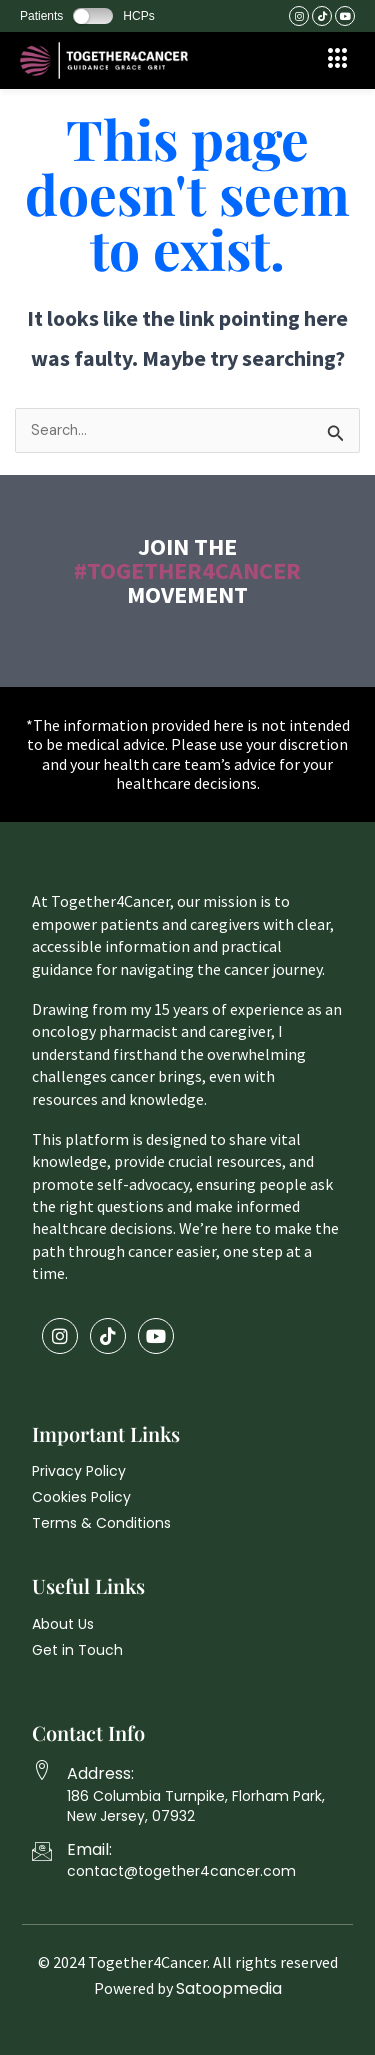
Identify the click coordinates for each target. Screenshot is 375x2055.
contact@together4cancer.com (181, 1871)
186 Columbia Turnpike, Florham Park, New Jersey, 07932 (196, 1806)
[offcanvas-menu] (338, 59)
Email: (89, 1849)
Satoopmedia (229, 1988)
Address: (100, 1773)
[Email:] (42, 1851)
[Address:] (42, 1770)
